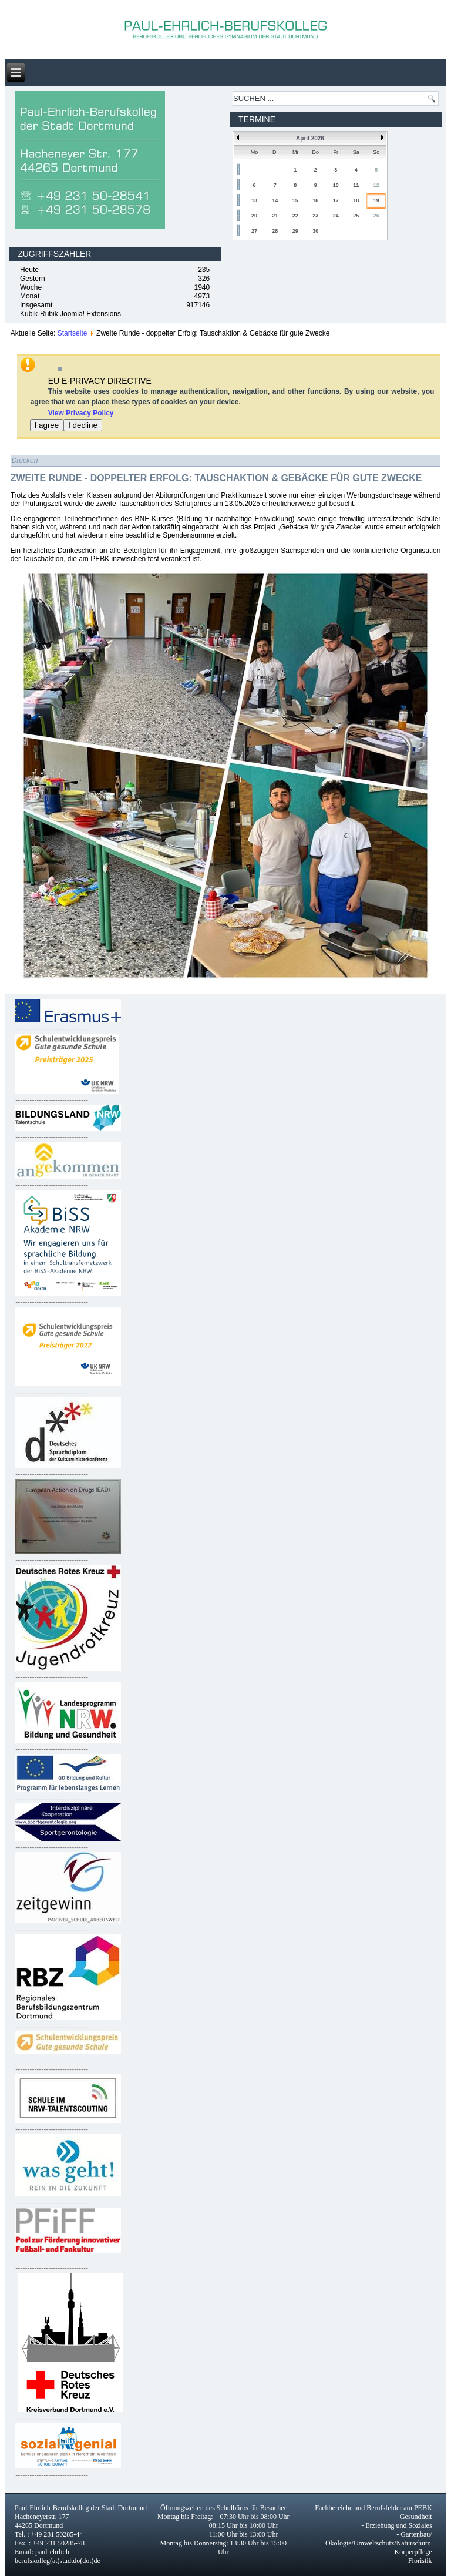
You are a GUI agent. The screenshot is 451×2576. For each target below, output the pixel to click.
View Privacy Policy (81, 413)
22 (295, 216)
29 (295, 231)
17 (336, 200)
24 (336, 216)
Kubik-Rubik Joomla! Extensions (70, 314)
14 (275, 200)
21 (275, 216)
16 (315, 200)
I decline (82, 425)
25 (356, 216)
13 (254, 200)
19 (376, 200)
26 (376, 216)
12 (376, 185)
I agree (47, 425)
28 (275, 231)
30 (315, 231)
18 (356, 200)
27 (254, 231)
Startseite (72, 333)
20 (254, 216)
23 (315, 216)
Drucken (25, 461)
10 (336, 185)
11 (356, 185)
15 (295, 200)
